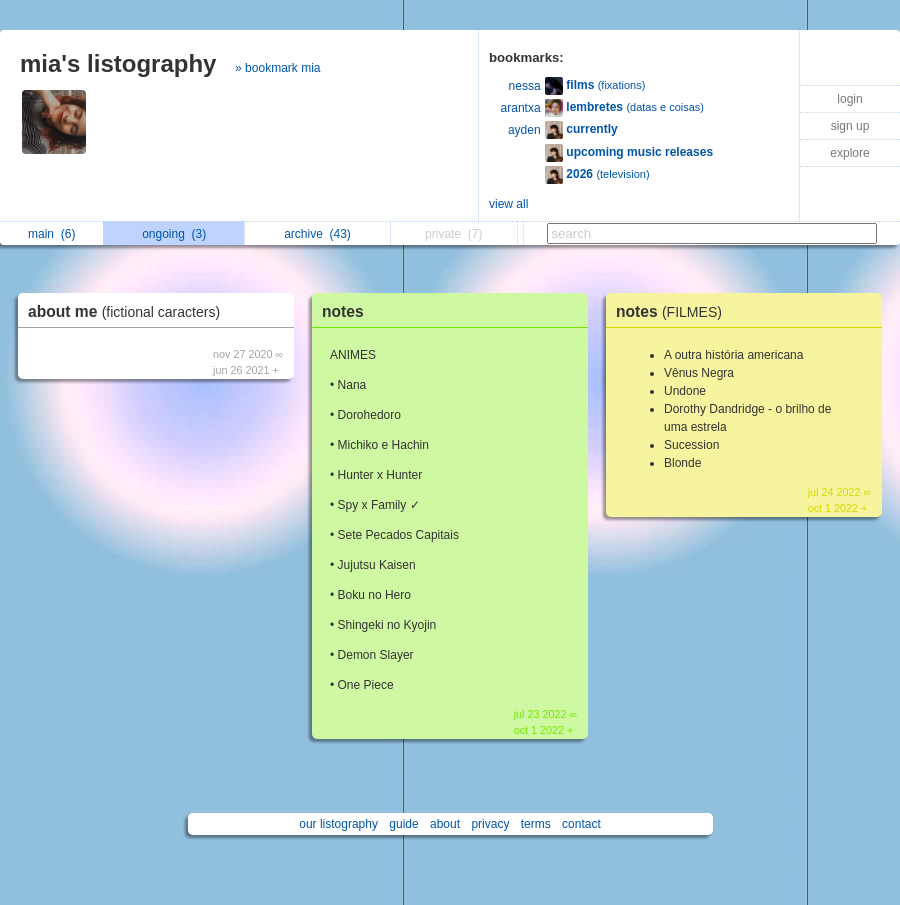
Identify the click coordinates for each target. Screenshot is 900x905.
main (51, 234)
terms (536, 824)
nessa (525, 86)
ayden (524, 130)
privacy (490, 824)
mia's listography (118, 63)
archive (317, 234)
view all (508, 204)
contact (581, 824)
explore (849, 153)
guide (403, 824)
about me (129, 311)
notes (343, 311)
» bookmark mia (277, 68)
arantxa (521, 108)
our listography (338, 824)
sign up (850, 126)
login (849, 99)
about (445, 824)
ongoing (174, 234)
